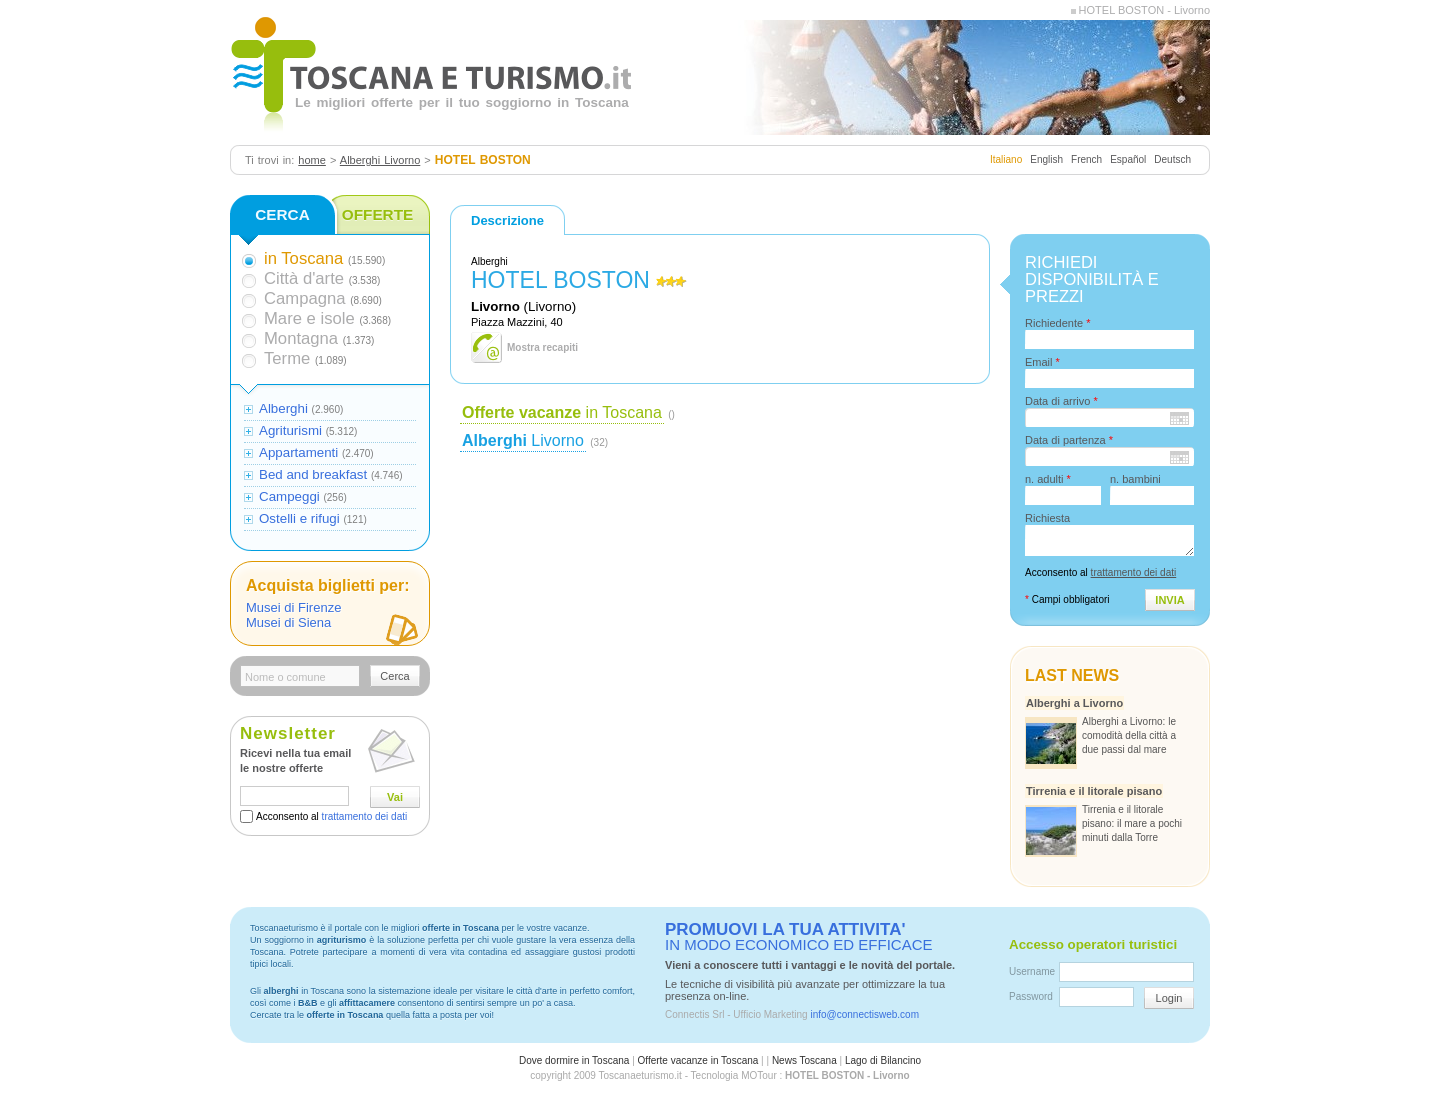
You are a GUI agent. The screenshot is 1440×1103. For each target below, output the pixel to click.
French (1086, 159)
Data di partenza (1069, 440)
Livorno (523, 440)
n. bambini (1135, 479)
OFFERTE (378, 214)
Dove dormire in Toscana (574, 1060)
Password (1031, 996)
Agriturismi (290, 430)
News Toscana (804, 1060)
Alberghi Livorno (380, 160)
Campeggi (289, 496)
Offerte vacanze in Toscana (698, 1060)
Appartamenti (298, 452)
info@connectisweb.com (864, 1014)
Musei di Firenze (293, 607)
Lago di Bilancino (883, 1060)
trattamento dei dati (365, 816)
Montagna (301, 338)
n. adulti (1048, 479)
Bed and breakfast (313, 474)
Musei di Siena (288, 622)
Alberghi (283, 408)
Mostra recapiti (542, 347)
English (1046, 159)
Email (1042, 362)
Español (1128, 159)
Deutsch (1172, 159)
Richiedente (1057, 323)
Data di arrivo (1061, 401)
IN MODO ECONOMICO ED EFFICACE (799, 937)
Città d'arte (304, 278)
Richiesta (1047, 518)
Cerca (394, 676)
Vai (395, 797)
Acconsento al (331, 816)
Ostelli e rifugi (299, 518)
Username (1032, 971)
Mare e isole (309, 318)
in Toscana (562, 412)
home (312, 160)
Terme (287, 358)
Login (1169, 998)
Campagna (304, 298)
